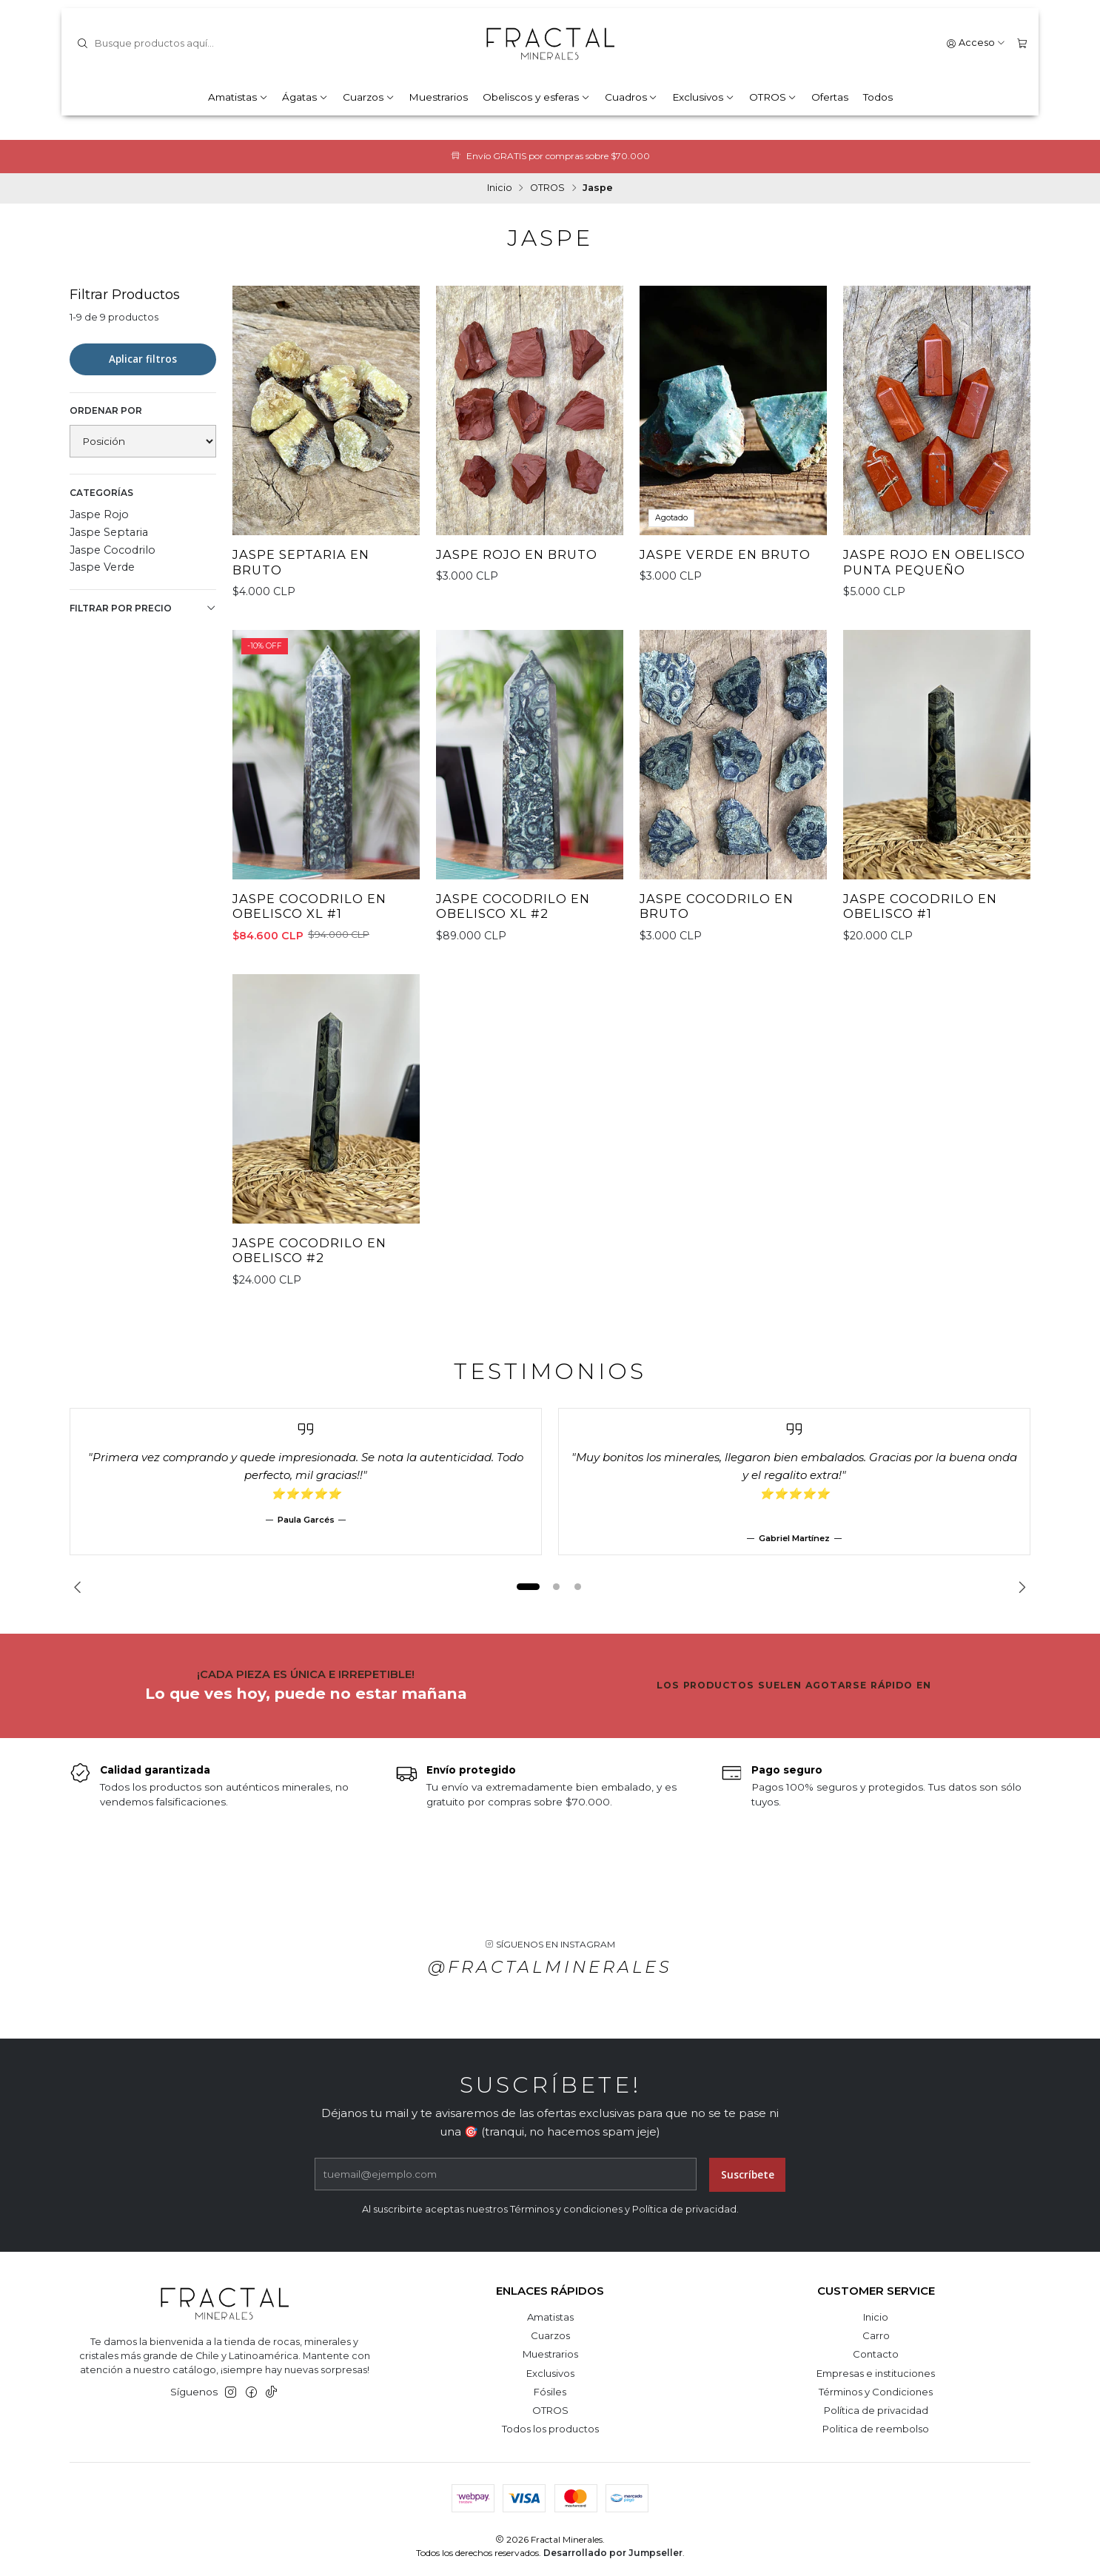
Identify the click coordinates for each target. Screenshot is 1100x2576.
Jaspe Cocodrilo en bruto (717, 918)
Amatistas (238, 97)
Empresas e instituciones (875, 2373)
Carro (876, 2335)
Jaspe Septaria (109, 532)
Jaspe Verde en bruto (725, 554)
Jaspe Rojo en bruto (516, 554)
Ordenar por (106, 410)
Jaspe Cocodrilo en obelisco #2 (309, 1262)
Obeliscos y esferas (536, 97)
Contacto (876, 2354)
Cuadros (631, 97)
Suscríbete (747, 2186)
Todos (878, 97)
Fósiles (550, 2392)
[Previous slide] (81, 1587)
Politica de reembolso (875, 2429)
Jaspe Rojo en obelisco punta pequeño (934, 562)
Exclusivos (703, 97)
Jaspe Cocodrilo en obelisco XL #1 (309, 918)
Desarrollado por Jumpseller (613, 2552)
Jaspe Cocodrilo (112, 550)
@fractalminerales (550, 1978)
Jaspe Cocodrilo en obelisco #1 (920, 918)
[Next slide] (1019, 1587)
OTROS (773, 97)
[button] (528, 1587)
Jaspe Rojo (99, 514)
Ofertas (829, 97)
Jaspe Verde (102, 567)
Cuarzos (369, 97)
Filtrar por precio (143, 608)
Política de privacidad (876, 2410)
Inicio (499, 188)
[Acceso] (976, 43)
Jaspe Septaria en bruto (300, 562)
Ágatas (305, 97)
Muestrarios (438, 97)
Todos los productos (550, 2429)
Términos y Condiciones (876, 2392)
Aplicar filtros (143, 359)
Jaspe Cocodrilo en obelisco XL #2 (513, 918)
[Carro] (1021, 43)
